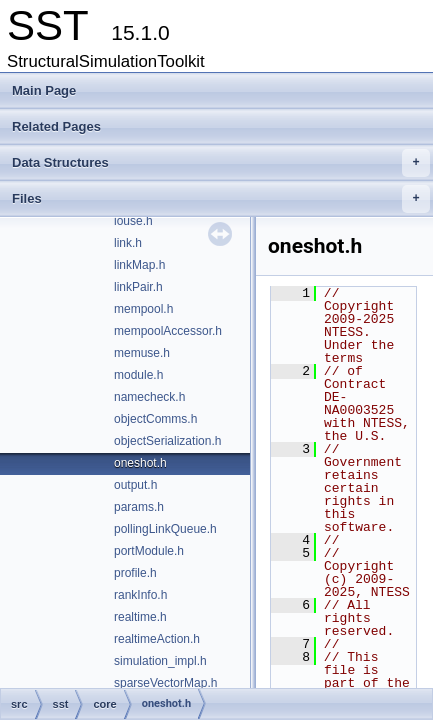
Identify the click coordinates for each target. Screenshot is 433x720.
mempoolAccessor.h (168, 331)
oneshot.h (140, 463)
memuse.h (142, 353)
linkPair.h (138, 287)
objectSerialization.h (167, 441)
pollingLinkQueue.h (165, 529)
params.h (139, 507)
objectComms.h (155, 419)
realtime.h (140, 617)
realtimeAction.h (157, 639)
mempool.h (143, 309)
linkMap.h (139, 265)
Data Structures (221, 163)
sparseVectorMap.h (165, 683)
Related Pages (56, 126)
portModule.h (149, 551)
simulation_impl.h (160, 661)
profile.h (135, 573)
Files (221, 199)
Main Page (44, 90)
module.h (138, 375)
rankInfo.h (140, 595)
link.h (128, 243)
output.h (135, 485)
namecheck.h (149, 397)
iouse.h (133, 221)
